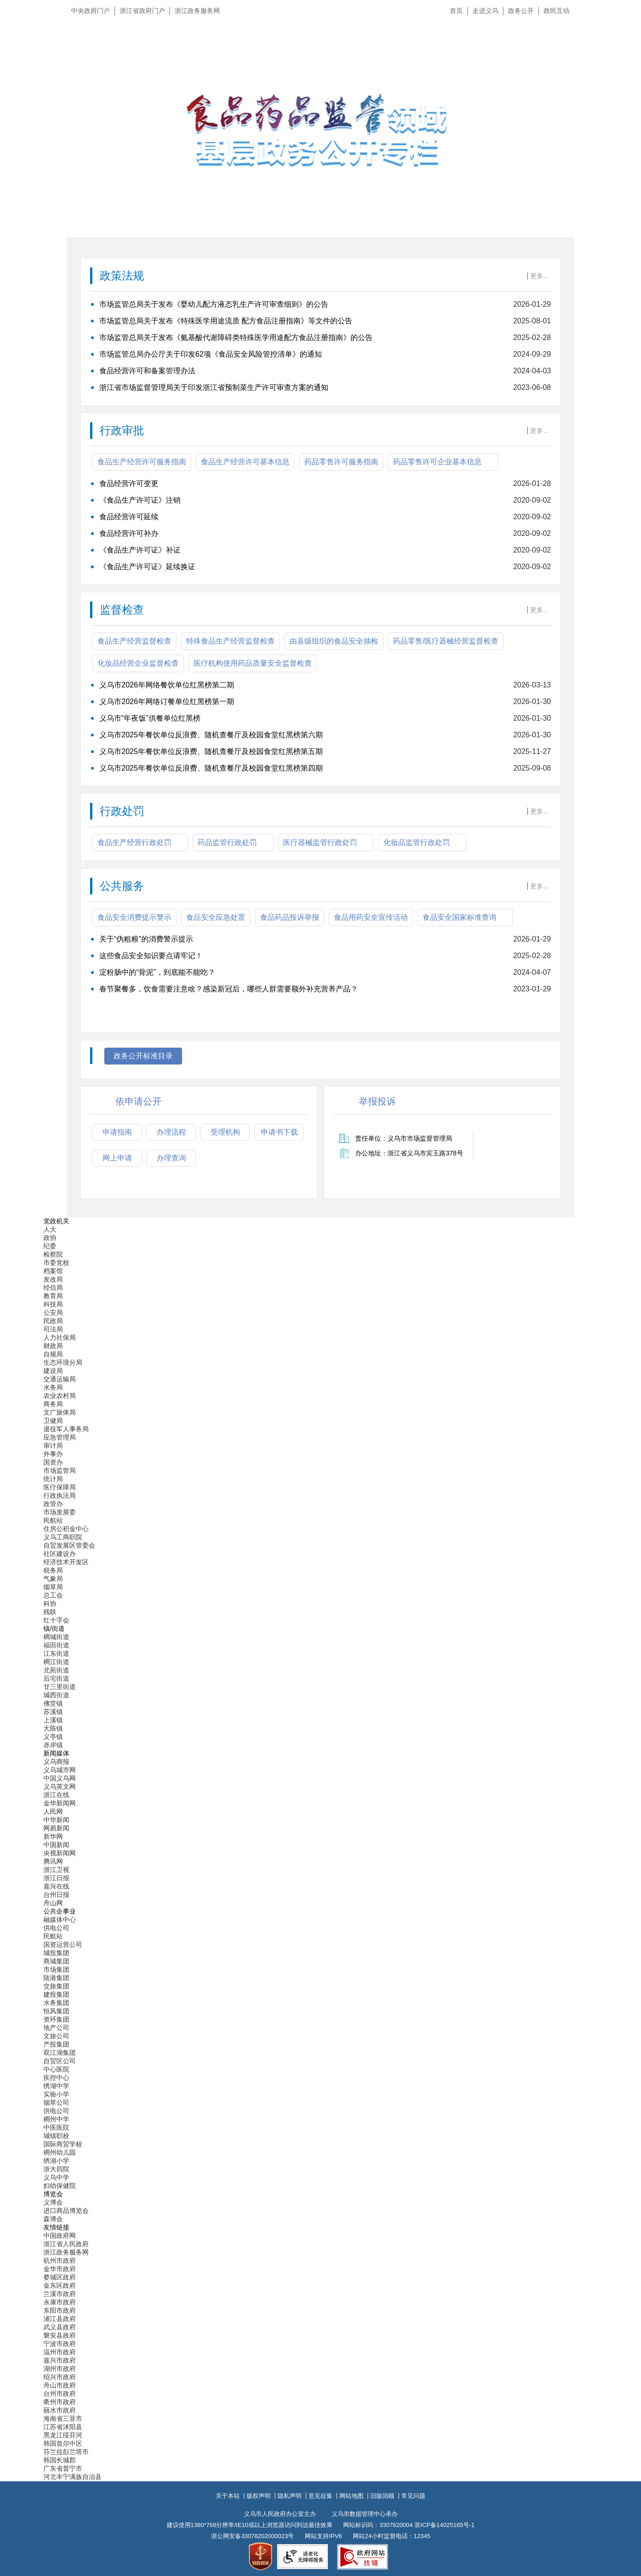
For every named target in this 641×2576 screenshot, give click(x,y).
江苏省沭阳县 (62, 2426)
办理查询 (171, 1158)
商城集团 (56, 1961)
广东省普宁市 (62, 2468)
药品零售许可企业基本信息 (437, 462)
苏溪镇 (53, 1711)
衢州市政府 (59, 2402)
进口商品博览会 (66, 2210)
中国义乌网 (59, 1778)
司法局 (53, 1329)
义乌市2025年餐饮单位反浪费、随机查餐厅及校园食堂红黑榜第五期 (211, 751)
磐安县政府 (59, 2335)
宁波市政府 (59, 2343)
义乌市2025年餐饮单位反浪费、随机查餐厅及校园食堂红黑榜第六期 (211, 735)
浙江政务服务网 (197, 10)
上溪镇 (53, 1720)
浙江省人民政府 (66, 2244)
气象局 (53, 1578)
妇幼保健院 (59, 2185)
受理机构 (225, 1132)
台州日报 (56, 1894)
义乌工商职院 (62, 1537)
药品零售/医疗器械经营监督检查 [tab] (445, 641)
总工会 (53, 1595)
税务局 (53, 1570)
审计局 (53, 1445)
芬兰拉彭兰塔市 (66, 2451)
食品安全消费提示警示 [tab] (134, 917)
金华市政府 (59, 2268)
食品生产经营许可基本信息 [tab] (245, 462)
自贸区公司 (59, 2061)
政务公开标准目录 (143, 1056)
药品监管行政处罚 (227, 842)
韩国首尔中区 (62, 2443)
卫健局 (53, 1420)
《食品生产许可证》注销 (140, 500)
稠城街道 (56, 1636)
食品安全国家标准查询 (459, 917)
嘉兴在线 (56, 1886)
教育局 (53, 1296)
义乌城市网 (59, 1770)
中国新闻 (56, 1844)
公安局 (53, 1312)
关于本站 (228, 2496)
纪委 (49, 1246)
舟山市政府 (59, 2385)
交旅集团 (56, 1986)
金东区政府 (59, 2285)
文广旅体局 (59, 1412)
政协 (49, 1237)
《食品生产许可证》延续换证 (147, 567)
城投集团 (56, 1952)
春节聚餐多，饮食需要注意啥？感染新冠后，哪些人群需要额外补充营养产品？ (228, 989)
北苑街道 (56, 1670)
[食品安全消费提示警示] (320, 977)
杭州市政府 (59, 2260)
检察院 (53, 1254)
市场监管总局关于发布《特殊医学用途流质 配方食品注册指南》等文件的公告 (225, 321)
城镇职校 (56, 2135)
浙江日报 (56, 1878)
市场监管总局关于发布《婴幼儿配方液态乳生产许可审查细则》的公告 (213, 304)
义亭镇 (53, 1736)
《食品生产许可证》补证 (140, 550)
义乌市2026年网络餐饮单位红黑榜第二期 (166, 685)
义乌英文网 (59, 1786)
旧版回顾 (382, 2496)
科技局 (53, 1304)
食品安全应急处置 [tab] (215, 917)
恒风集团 (56, 2011)
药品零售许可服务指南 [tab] (341, 462)
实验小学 (56, 2094)
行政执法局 (59, 1495)
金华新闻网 (59, 1803)
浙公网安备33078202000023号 (252, 2536)
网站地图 (351, 2496)
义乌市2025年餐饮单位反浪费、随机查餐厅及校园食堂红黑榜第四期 (211, 768)
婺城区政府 (59, 2277)
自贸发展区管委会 (69, 1545)
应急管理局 (59, 1437)
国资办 (53, 1462)
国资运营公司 (62, 1944)
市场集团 (56, 1969)
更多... (539, 275)
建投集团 (56, 1994)
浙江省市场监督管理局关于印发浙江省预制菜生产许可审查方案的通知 (213, 387)
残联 (49, 1612)
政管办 (53, 1503)
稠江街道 (56, 1661)
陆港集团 (56, 1977)
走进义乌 (485, 10)
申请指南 (117, 1132)
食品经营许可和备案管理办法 (147, 371)
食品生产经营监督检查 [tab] (134, 641)
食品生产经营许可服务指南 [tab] (141, 462)
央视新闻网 (59, 1853)
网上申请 (117, 1158)
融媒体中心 (59, 1919)
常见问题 (413, 2496)
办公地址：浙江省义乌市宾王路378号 (409, 1153)
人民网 (53, 1811)
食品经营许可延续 (128, 517)
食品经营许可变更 (128, 483)
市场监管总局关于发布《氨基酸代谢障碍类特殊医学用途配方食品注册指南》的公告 (236, 337)
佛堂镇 (53, 1703)
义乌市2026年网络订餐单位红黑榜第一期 (166, 701)
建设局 (53, 1370)
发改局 (53, 1279)
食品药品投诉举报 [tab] (289, 917)
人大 (49, 1229)
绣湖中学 (56, 2086)
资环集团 (56, 2019)
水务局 (53, 1387)
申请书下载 (279, 1132)
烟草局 (53, 1587)
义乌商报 (56, 1761)
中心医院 (56, 2069)
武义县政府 (59, 2327)
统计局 (53, 1478)
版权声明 (259, 2496)
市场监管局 (59, 1470)
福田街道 (56, 1645)
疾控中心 (56, 2077)
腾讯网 (53, 1861)
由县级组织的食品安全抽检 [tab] (334, 641)
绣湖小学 (56, 2160)
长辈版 (622, 32)
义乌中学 (56, 2177)
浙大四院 (56, 2169)
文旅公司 (56, 2036)
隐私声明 (290, 2496)
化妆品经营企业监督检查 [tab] (138, 663)
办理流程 (171, 1132)
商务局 (53, 1404)
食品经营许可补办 (128, 533)
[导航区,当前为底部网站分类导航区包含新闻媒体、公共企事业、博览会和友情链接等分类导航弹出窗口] (320, 1849)
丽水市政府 (59, 2410)
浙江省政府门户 (142, 10)
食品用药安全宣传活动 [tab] (371, 917)
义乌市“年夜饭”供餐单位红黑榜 (149, 718)
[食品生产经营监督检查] (320, 727)
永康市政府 (59, 2302)
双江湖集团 (59, 2052)
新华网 (53, 1836)
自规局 (53, 1354)
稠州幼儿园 (59, 2152)
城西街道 (56, 1695)
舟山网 (53, 1903)
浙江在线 (56, 1794)
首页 (456, 10)
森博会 (53, 2219)
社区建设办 (59, 1553)
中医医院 (56, 2127)
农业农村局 (59, 1395)
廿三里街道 (59, 1686)
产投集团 (56, 2044)
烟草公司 (56, 2102)
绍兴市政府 (59, 2377)
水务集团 (56, 2002)
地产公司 (56, 2027)
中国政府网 (59, 2235)
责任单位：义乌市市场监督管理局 (403, 1138)
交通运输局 (59, 1379)
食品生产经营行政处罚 (134, 842)
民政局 (53, 1320)
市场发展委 (59, 1512)
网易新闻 (56, 1828)
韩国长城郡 (59, 2460)
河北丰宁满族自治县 (72, 2476)
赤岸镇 (53, 1745)
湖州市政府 (59, 2368)
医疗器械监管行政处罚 (320, 842)
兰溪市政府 (59, 2293)
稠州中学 (56, 2119)
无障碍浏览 (615, 52)
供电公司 (56, 1928)
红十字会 (56, 1620)
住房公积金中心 (66, 1528)
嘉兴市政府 (59, 2360)
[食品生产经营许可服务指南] (320, 525)
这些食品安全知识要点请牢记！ (151, 956)
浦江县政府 (59, 2318)
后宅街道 (56, 1678)
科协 (49, 1603)
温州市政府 (59, 2352)
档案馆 (53, 1271)
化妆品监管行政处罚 (416, 842)
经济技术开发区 (66, 1562)
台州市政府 (59, 2393)
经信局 (53, 1287)
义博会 (53, 2202)
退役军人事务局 (66, 1429)
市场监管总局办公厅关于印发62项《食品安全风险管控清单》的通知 (210, 354)
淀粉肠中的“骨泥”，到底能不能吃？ (157, 972)
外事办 (53, 1454)
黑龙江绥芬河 (62, 2435)
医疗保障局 (59, 1487)
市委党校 (56, 1262)
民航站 (53, 1520)
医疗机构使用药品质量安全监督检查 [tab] (253, 663)
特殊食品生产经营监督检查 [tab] (230, 641)
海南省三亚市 (62, 2418)
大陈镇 (53, 1728)
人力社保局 (59, 1337)
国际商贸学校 (62, 2144)
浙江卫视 (56, 1869)
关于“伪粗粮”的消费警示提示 (146, 939)
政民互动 (556, 10)
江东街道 (56, 1653)
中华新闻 (56, 1819)
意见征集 (320, 2496)
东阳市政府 (59, 2310)
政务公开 (521, 10)
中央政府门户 (90, 10)
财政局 (53, 1345)
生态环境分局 (62, 1362)
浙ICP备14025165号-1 (444, 2524)
